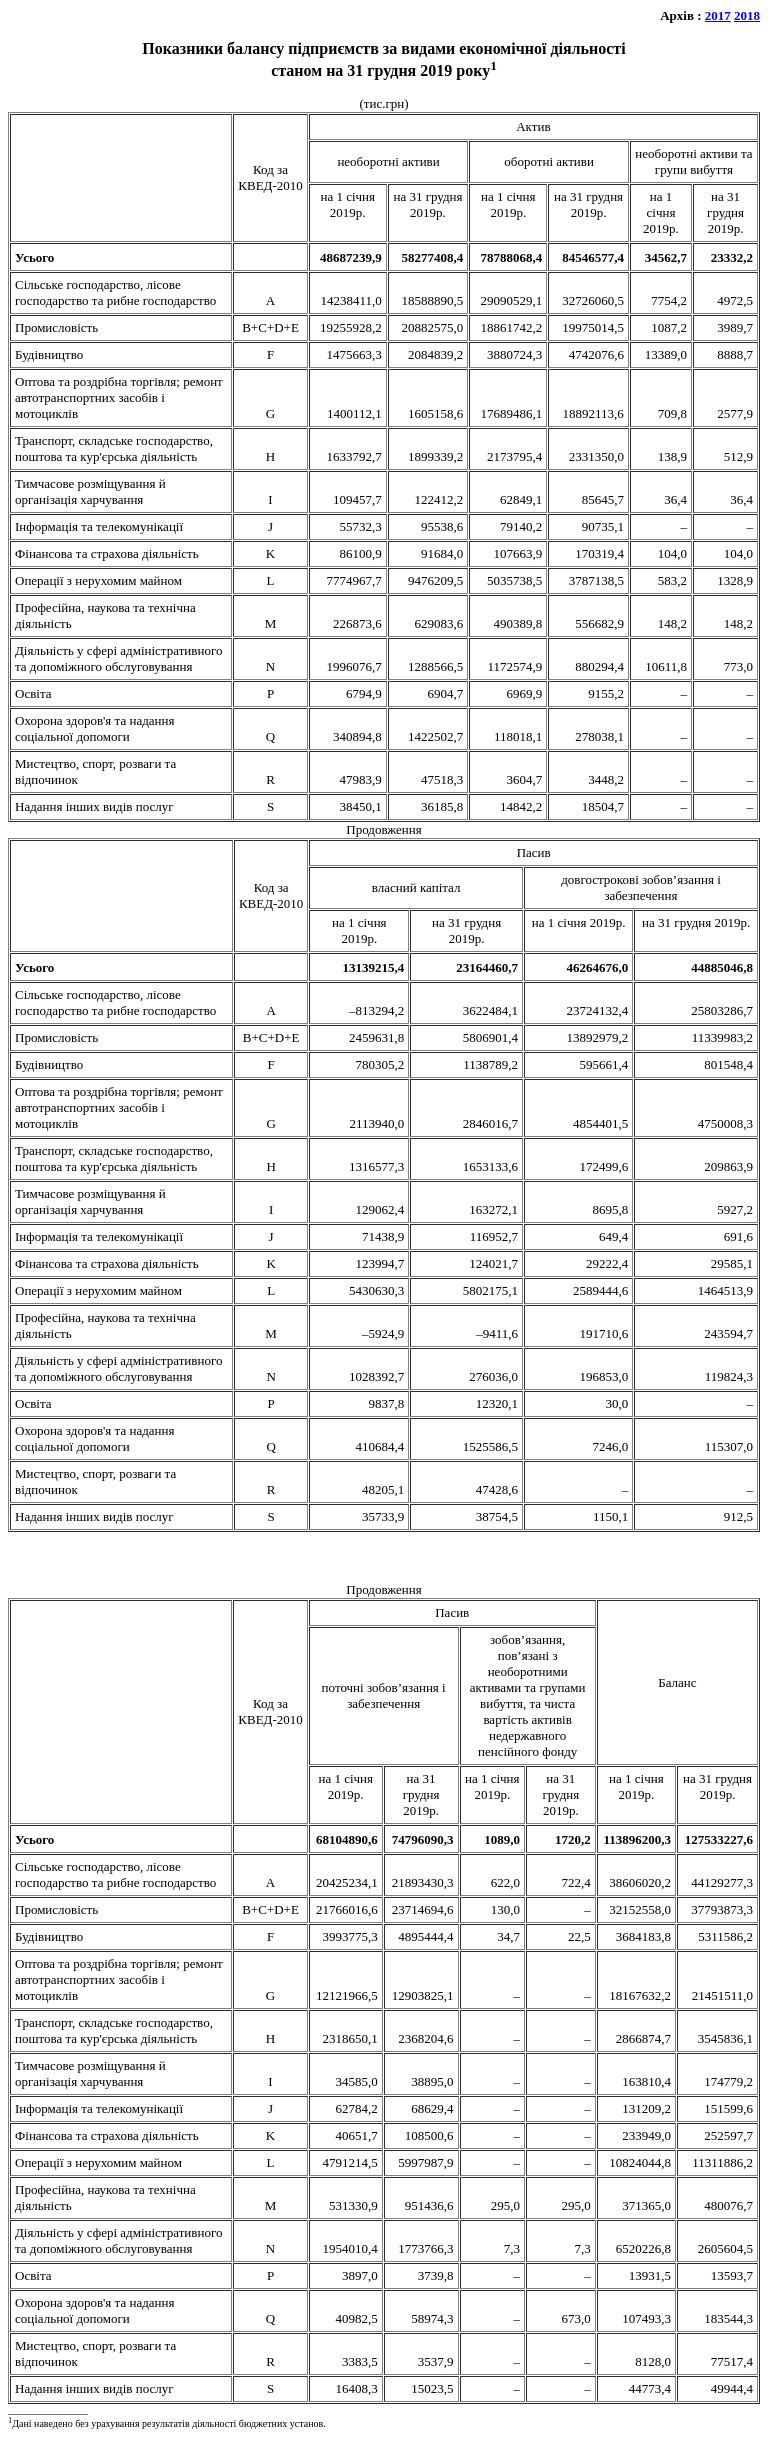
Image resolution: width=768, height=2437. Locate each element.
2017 (718, 15)
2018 (747, 15)
